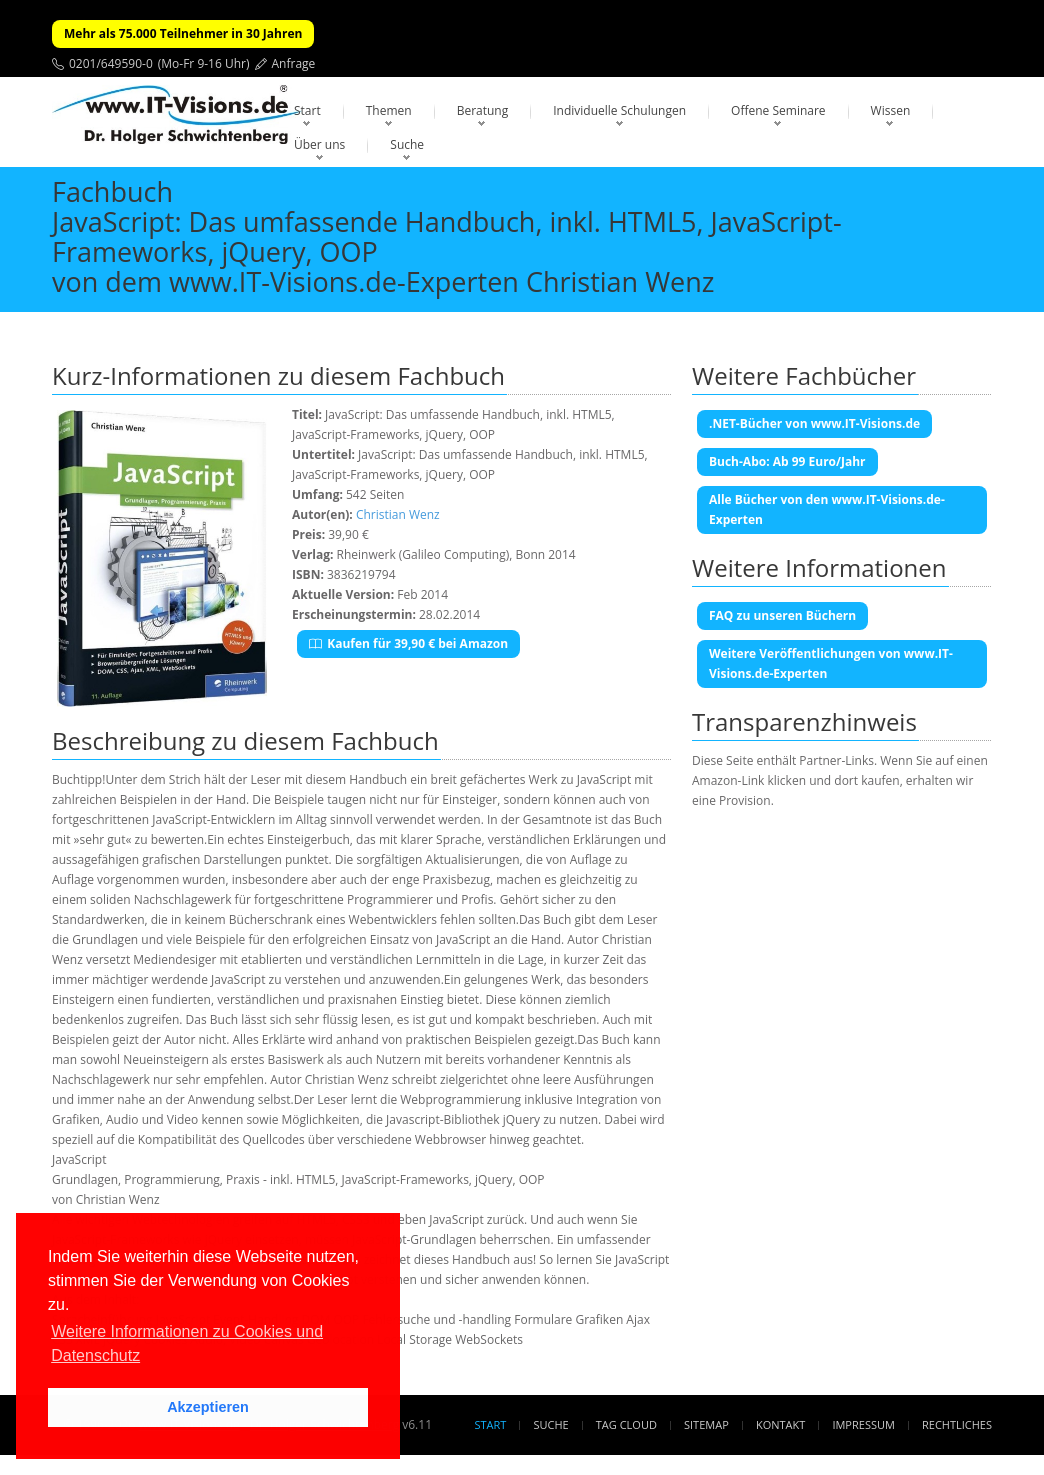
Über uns (319, 144)
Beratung (483, 110)
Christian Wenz (398, 514)
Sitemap (706, 1424)
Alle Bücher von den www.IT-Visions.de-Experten (827, 509)
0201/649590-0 (111, 63)
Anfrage (294, 63)
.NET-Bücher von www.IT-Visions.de (814, 423)
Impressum (863, 1424)
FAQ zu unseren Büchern (782, 615)
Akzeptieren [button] (208, 1407)
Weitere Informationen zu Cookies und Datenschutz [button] (187, 1343)
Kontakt (780, 1424)
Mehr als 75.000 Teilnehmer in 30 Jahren (183, 33)
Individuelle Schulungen (619, 110)
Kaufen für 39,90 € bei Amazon (408, 643)
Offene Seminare (778, 110)
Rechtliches (957, 1424)
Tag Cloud (626, 1424)
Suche (407, 144)
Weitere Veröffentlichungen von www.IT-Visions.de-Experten (831, 663)
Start (307, 110)
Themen (389, 110)
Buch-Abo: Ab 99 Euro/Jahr (787, 461)
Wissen (891, 110)
